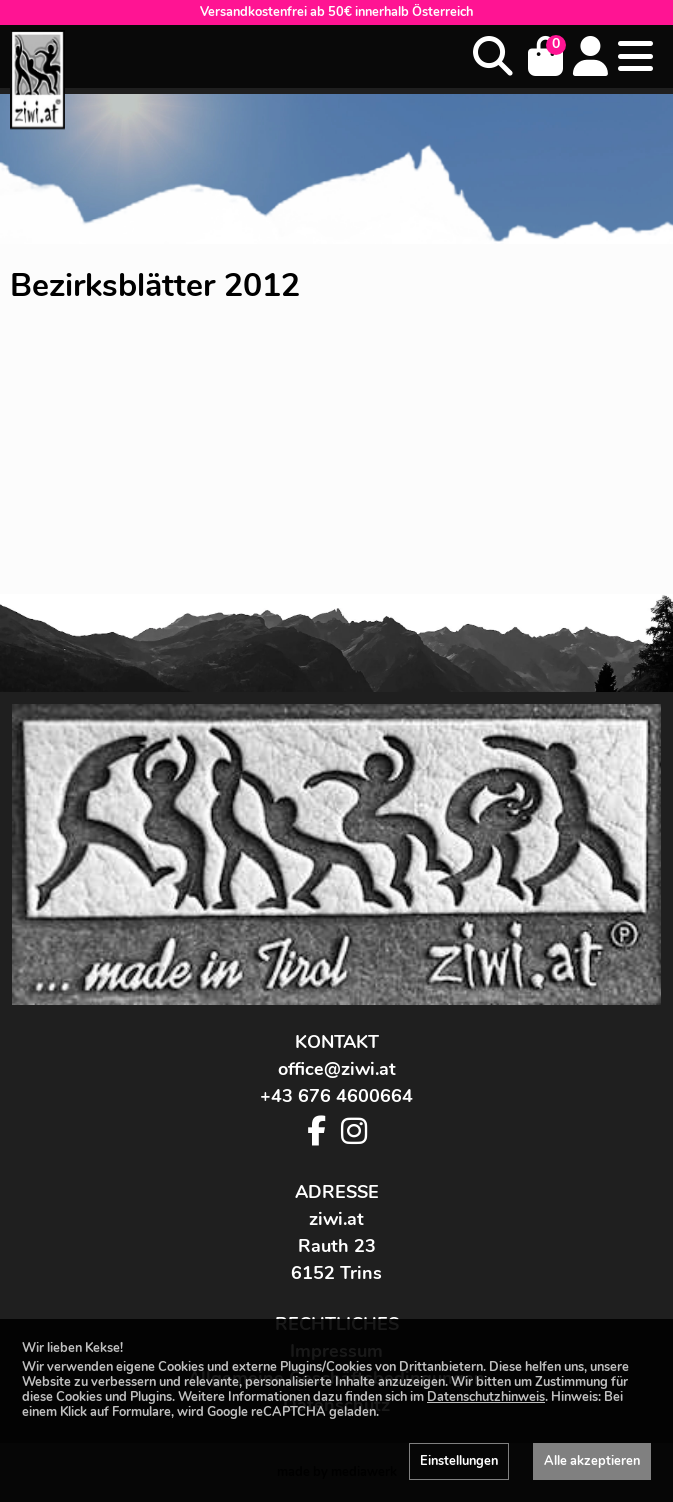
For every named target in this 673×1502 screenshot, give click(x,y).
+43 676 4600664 (336, 1096)
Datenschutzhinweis (486, 1397)
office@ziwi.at (337, 1069)
